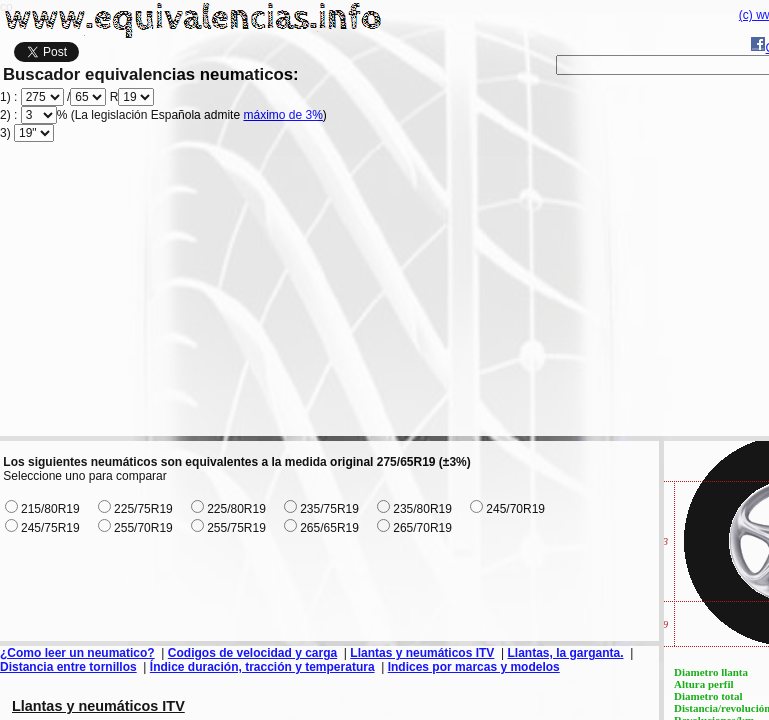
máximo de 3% (282, 115)
